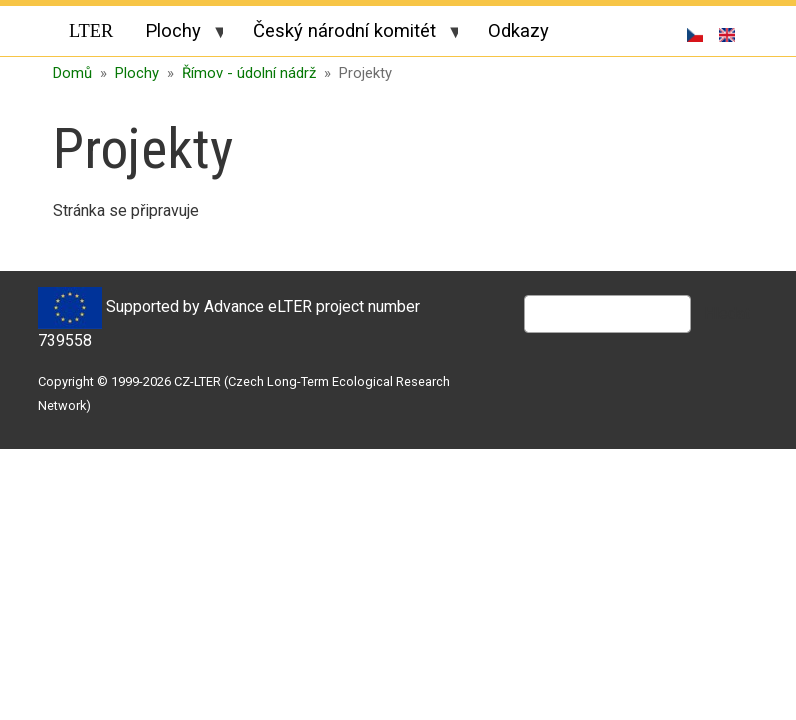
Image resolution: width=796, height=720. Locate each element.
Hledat (727, 313)
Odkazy (518, 30)
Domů (72, 73)
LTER (91, 31)
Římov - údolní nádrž (249, 73)
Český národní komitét (347, 34)
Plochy (176, 34)
